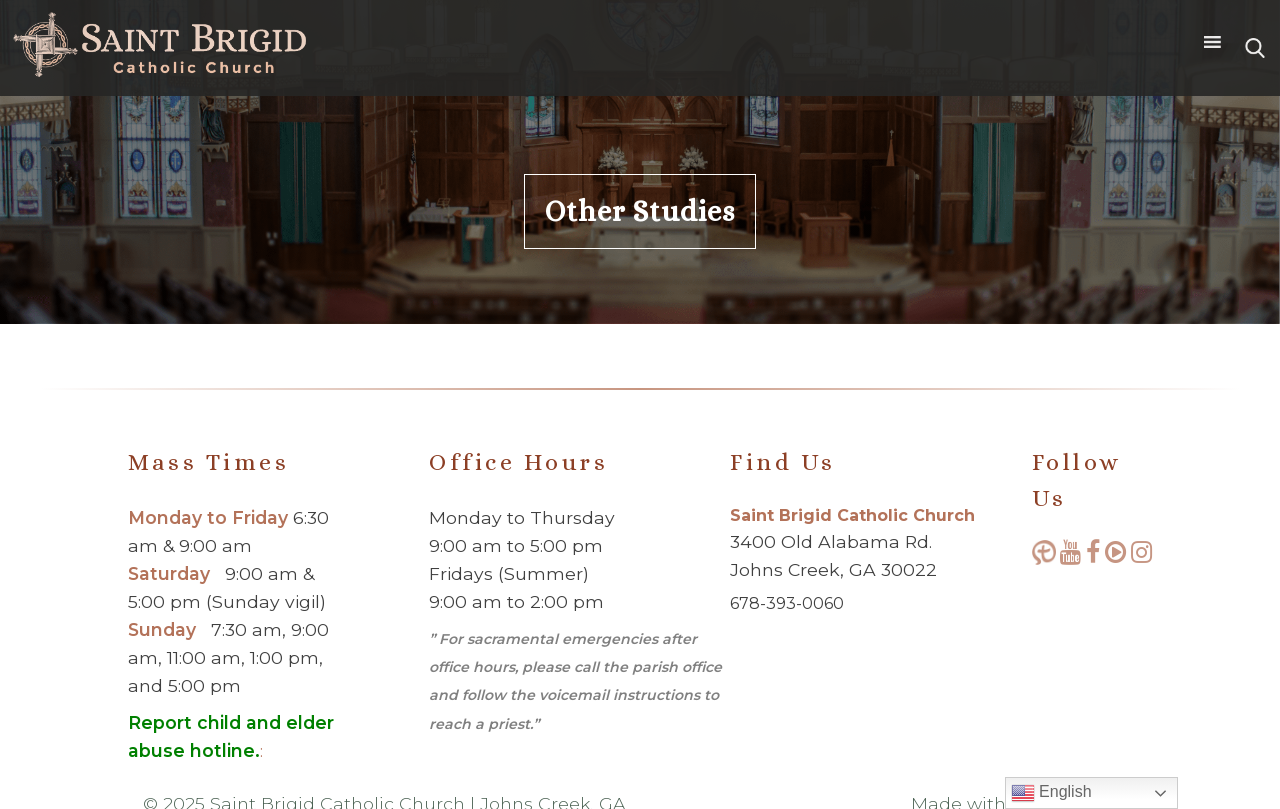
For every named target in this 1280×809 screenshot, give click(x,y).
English (1051, 793)
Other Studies (640, 211)
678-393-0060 (787, 603)
